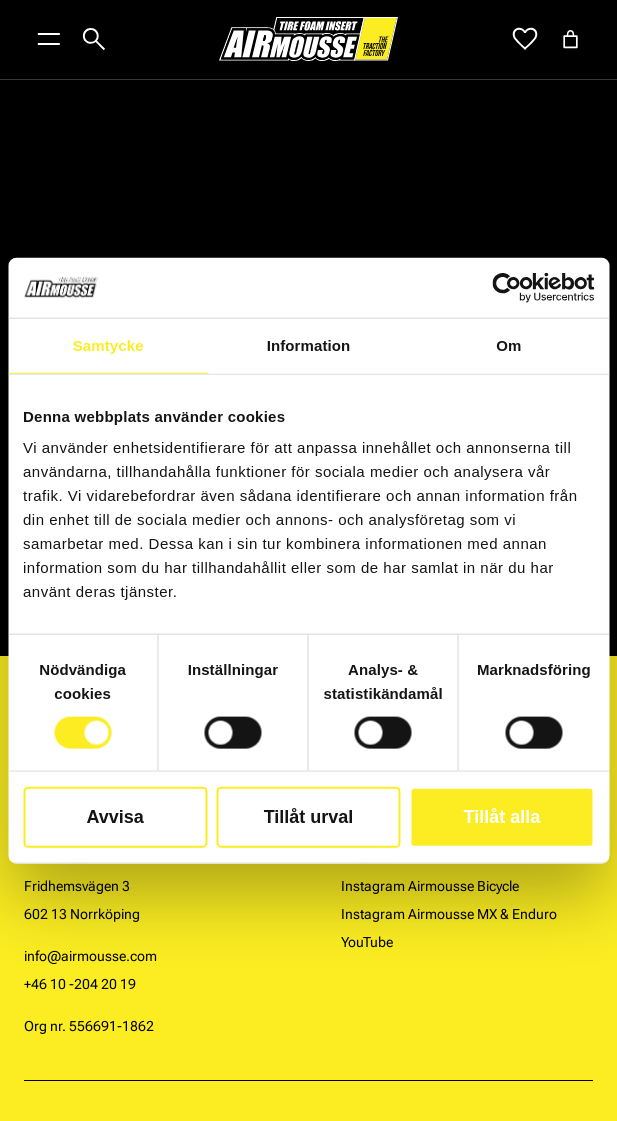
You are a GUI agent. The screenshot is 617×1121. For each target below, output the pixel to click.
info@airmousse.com (90, 956)
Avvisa (114, 817)
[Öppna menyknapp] (49, 39)
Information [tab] (309, 344)
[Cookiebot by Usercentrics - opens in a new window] (506, 287)
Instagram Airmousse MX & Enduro (449, 914)
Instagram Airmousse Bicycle (430, 886)
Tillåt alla (501, 817)
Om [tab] (508, 344)
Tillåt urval (309, 817)
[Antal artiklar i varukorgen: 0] (570, 39)
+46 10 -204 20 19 (80, 984)
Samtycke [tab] (108, 344)
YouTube (367, 942)
